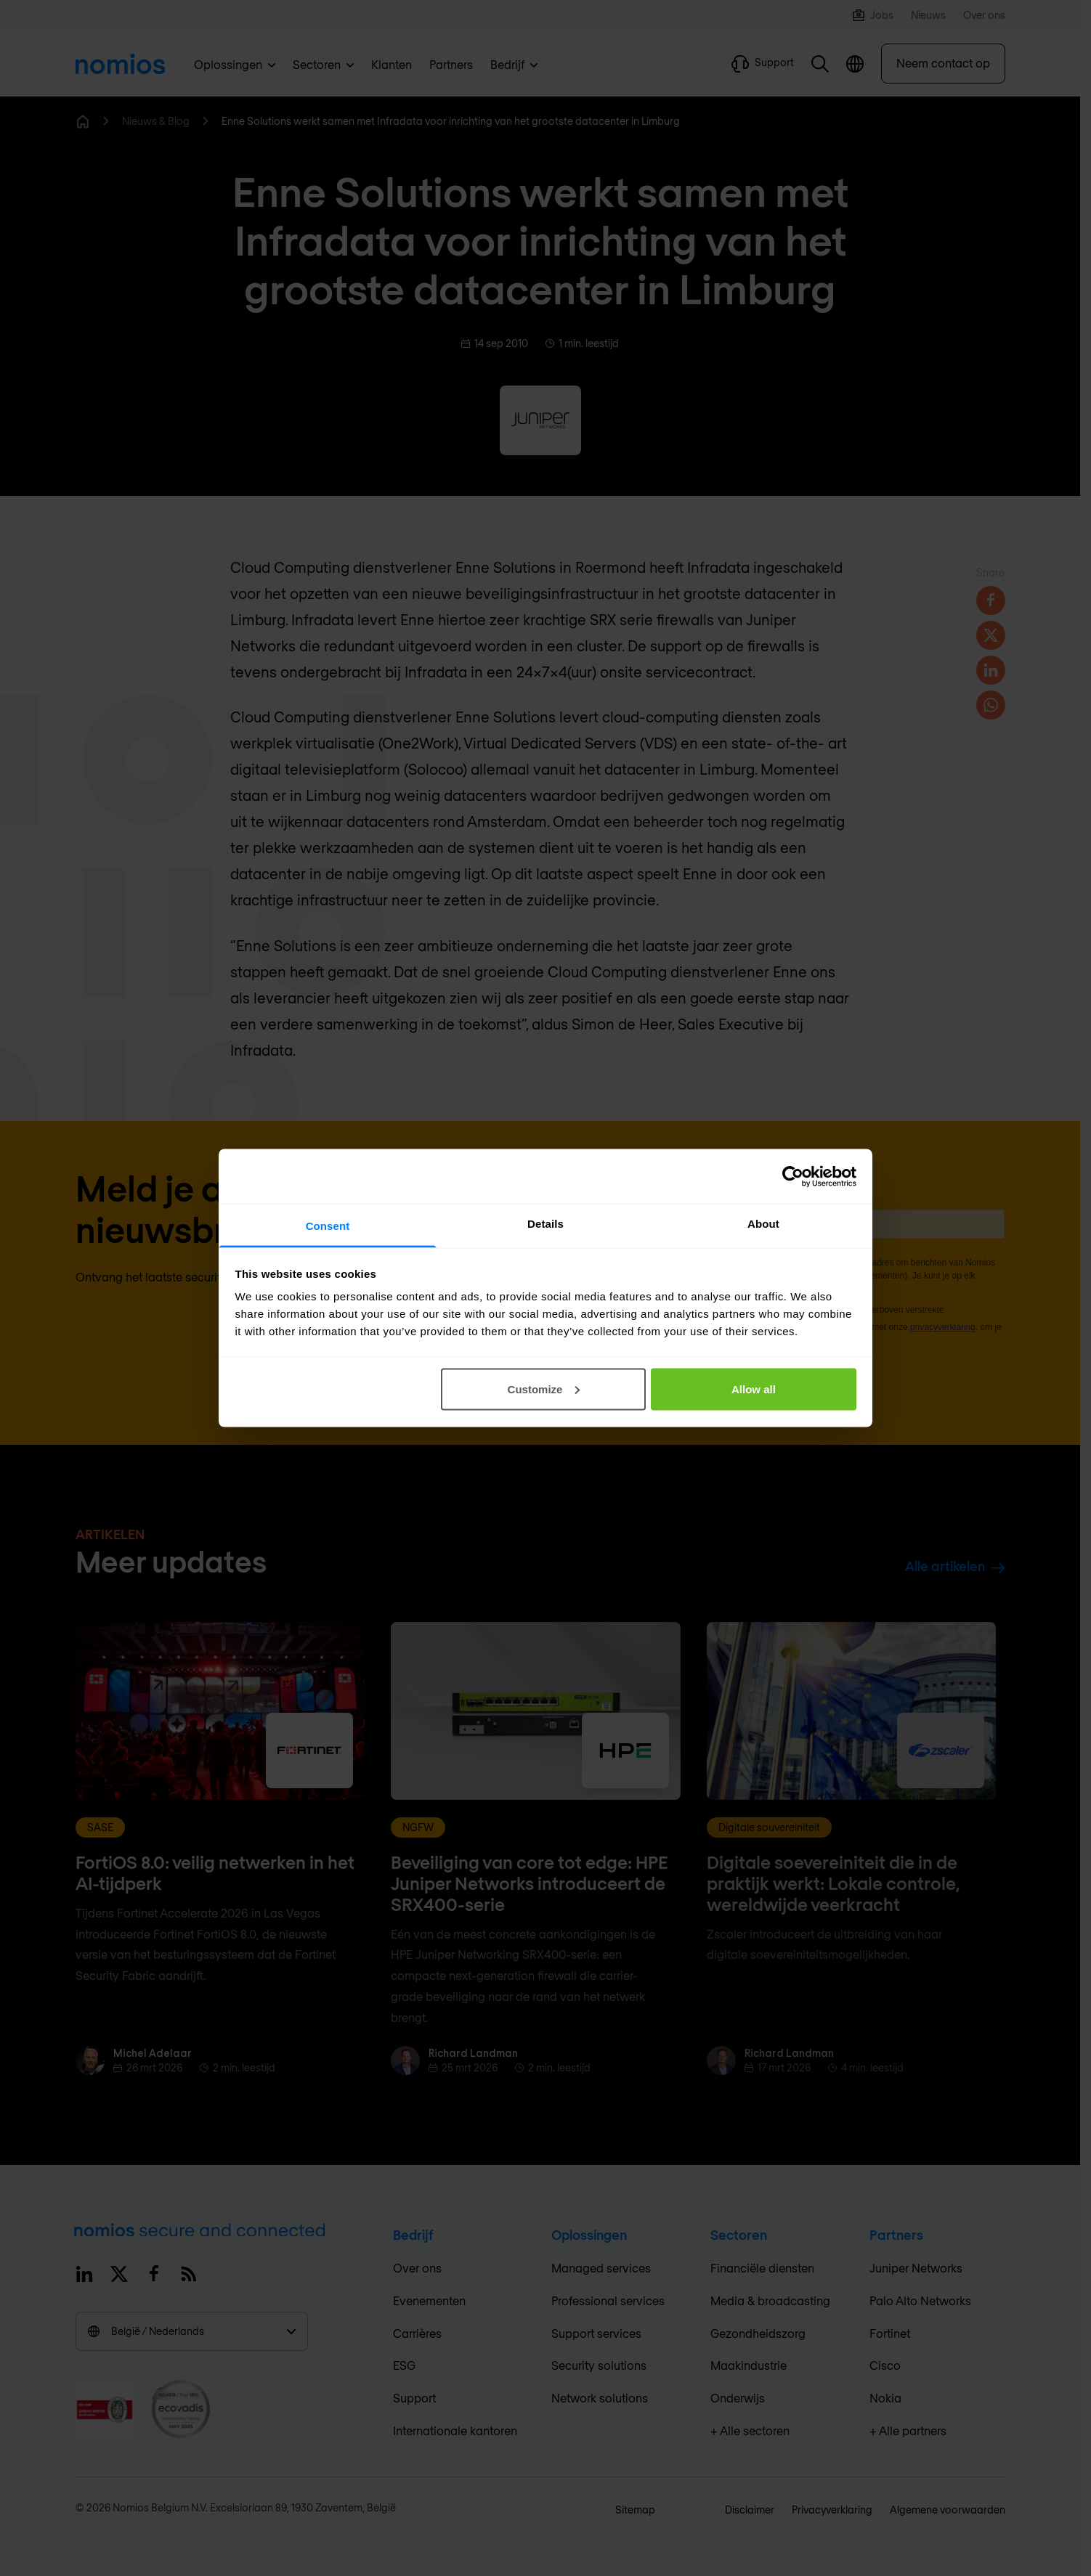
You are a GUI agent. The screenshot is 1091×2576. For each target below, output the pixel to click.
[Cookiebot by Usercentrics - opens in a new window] (792, 1176)
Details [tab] (545, 1224)
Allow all (753, 1388)
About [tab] (763, 1224)
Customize (544, 1388)
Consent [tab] (328, 1226)
